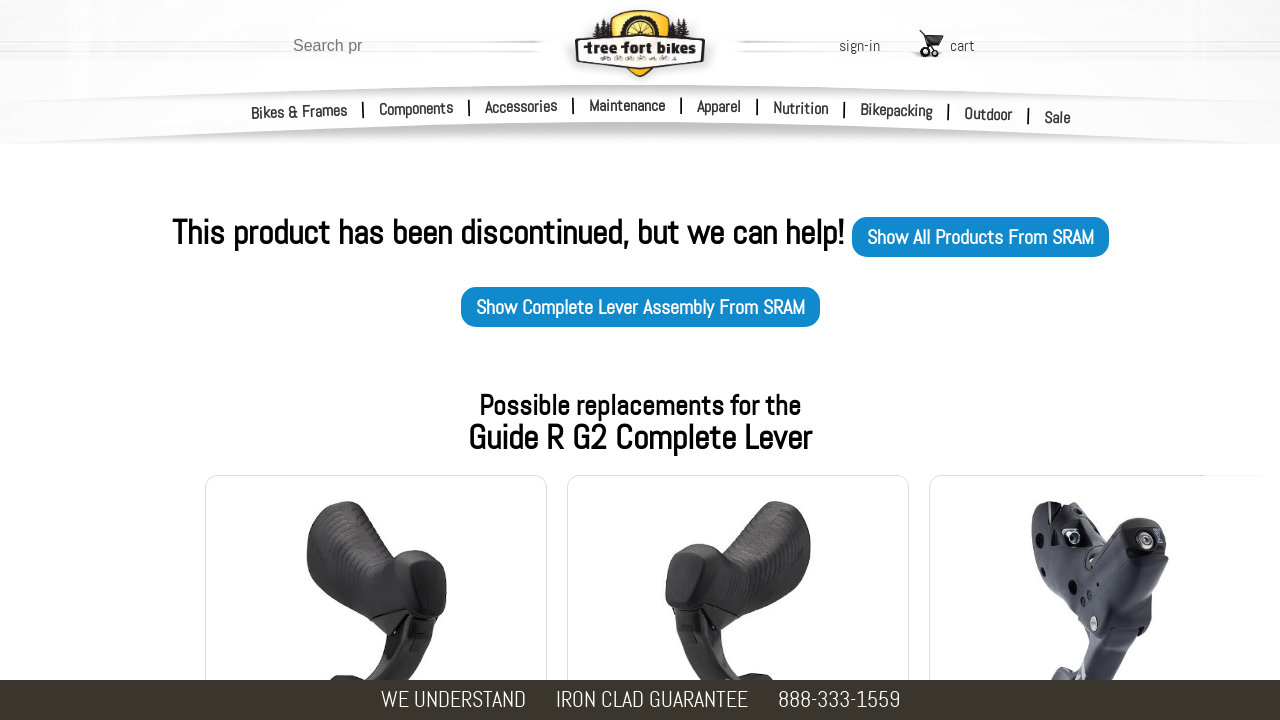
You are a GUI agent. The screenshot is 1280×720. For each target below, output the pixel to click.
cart (962, 45)
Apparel (719, 106)
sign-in (859, 45)
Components (416, 108)
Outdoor (988, 114)
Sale (1057, 118)
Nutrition (800, 108)
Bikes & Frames (299, 112)
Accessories (521, 106)
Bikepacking (896, 110)
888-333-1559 (839, 699)
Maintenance (627, 105)
